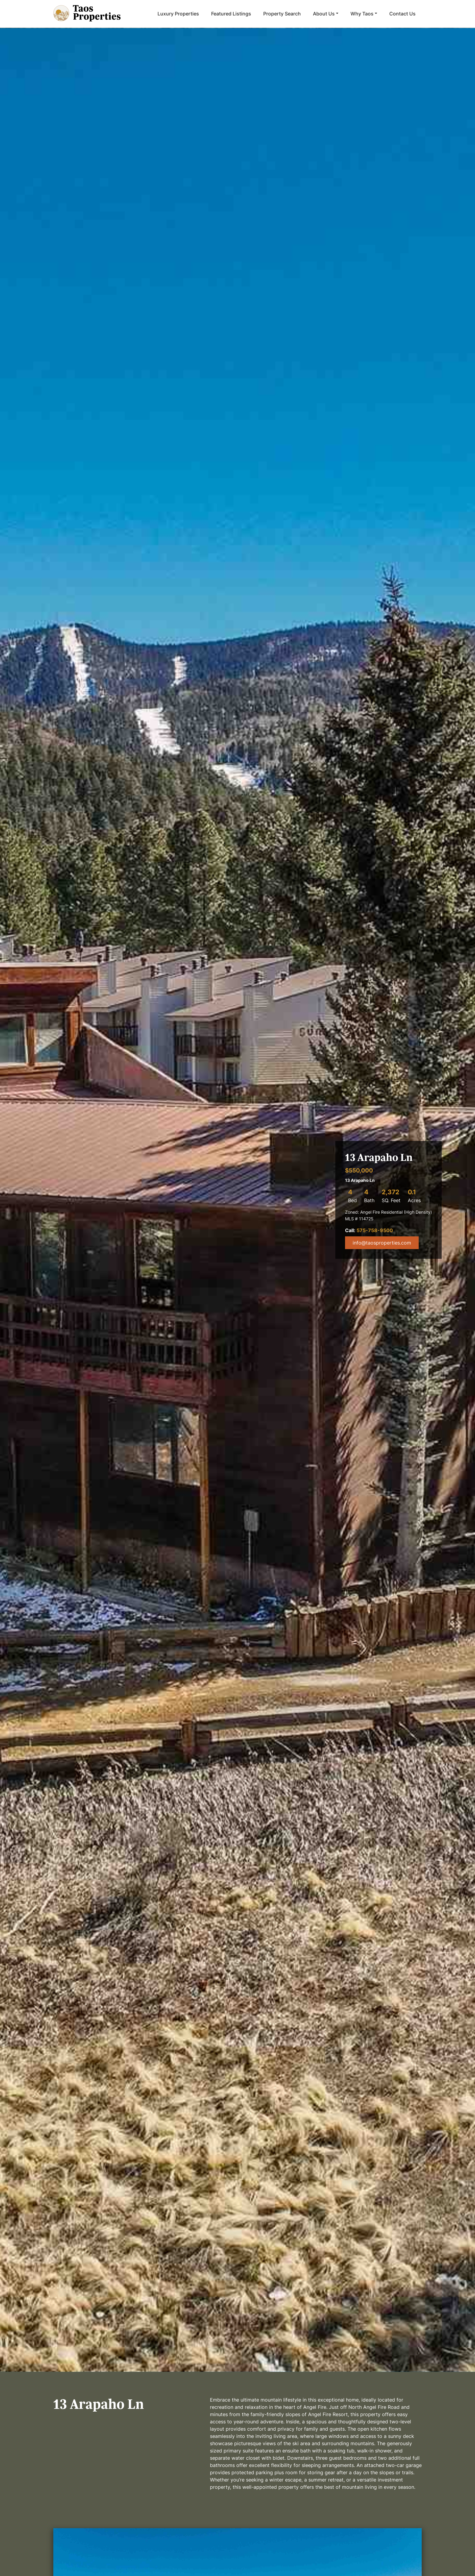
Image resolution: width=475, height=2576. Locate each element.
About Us (324, 14)
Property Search (282, 14)
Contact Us (402, 14)
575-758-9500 (375, 1230)
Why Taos (362, 14)
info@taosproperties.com (382, 1243)
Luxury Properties (178, 14)
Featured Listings (231, 14)
